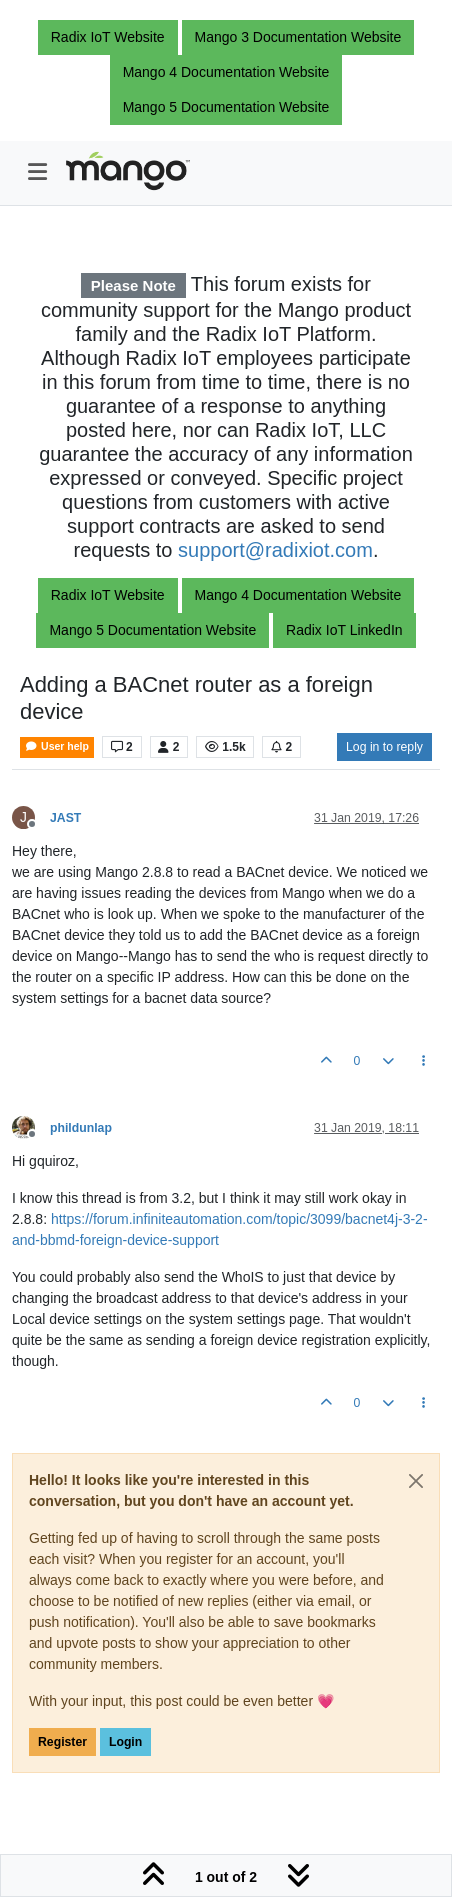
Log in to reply (384, 747)
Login (125, 1742)
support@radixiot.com (275, 550)
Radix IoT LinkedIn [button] (344, 630)
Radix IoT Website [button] (108, 37)
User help (57, 746)
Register (62, 1742)
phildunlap (81, 1128)
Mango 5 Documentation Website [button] (226, 107)
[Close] (416, 1481)
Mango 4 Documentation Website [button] (226, 72)
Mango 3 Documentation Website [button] (298, 37)
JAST (65, 818)
